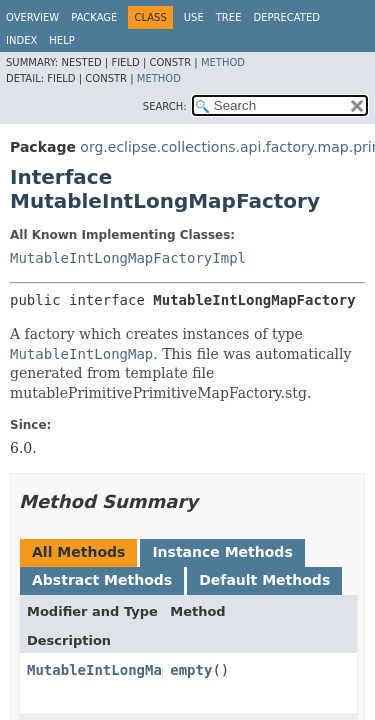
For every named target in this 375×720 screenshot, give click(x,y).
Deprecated (286, 17)
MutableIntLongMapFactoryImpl (128, 258)
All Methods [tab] (78, 552)
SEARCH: (165, 106)
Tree (229, 17)
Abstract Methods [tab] (102, 580)
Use (194, 17)
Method (223, 62)
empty (191, 670)
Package (94, 17)
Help (61, 40)
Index (21, 40)
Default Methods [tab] (264, 580)
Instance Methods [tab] (222, 552)
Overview (32, 17)
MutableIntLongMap (98, 670)
